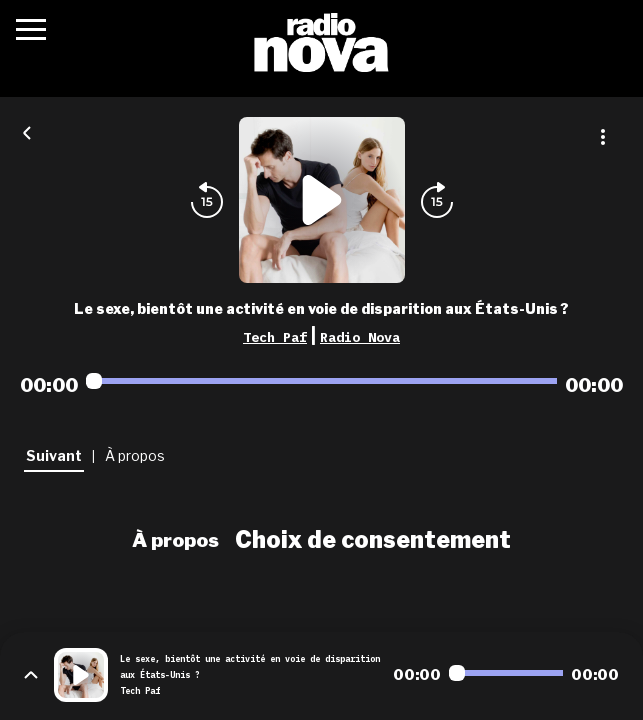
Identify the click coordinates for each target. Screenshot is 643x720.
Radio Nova (360, 337)
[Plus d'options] (603, 137)
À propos (175, 540)
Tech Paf (275, 337)
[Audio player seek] (321, 381)
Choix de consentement (373, 540)
